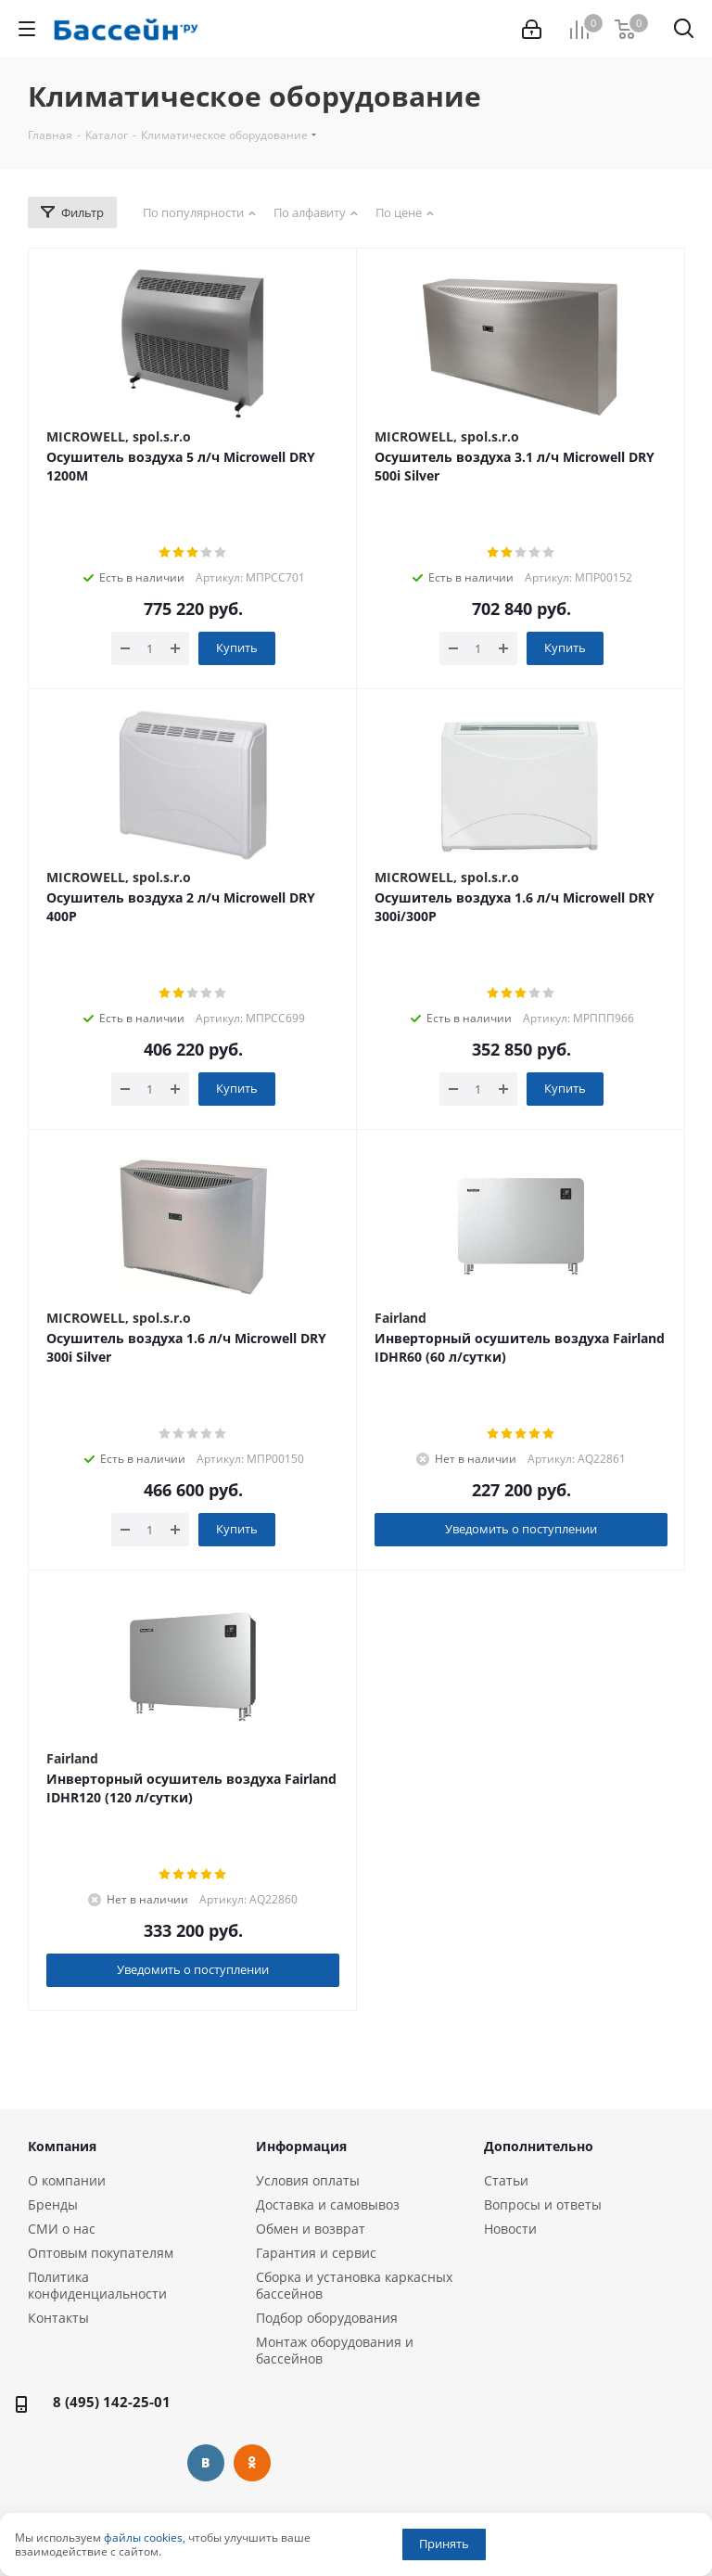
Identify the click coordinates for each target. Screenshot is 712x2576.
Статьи (506, 2180)
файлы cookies (143, 2537)
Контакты (58, 2317)
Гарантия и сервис (316, 2253)
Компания (62, 2146)
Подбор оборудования (327, 2317)
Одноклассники (252, 2462)
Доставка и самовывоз (328, 2204)
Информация (301, 2146)
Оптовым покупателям (100, 2253)
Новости (510, 2228)
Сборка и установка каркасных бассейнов (354, 2285)
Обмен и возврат (310, 2228)
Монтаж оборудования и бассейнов (334, 2350)
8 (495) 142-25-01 (112, 2401)
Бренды (53, 2204)
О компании (67, 2180)
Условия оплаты (308, 2180)
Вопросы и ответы (543, 2204)
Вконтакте (205, 2462)
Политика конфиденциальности (97, 2285)
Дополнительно (538, 2146)
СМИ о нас (61, 2228)
